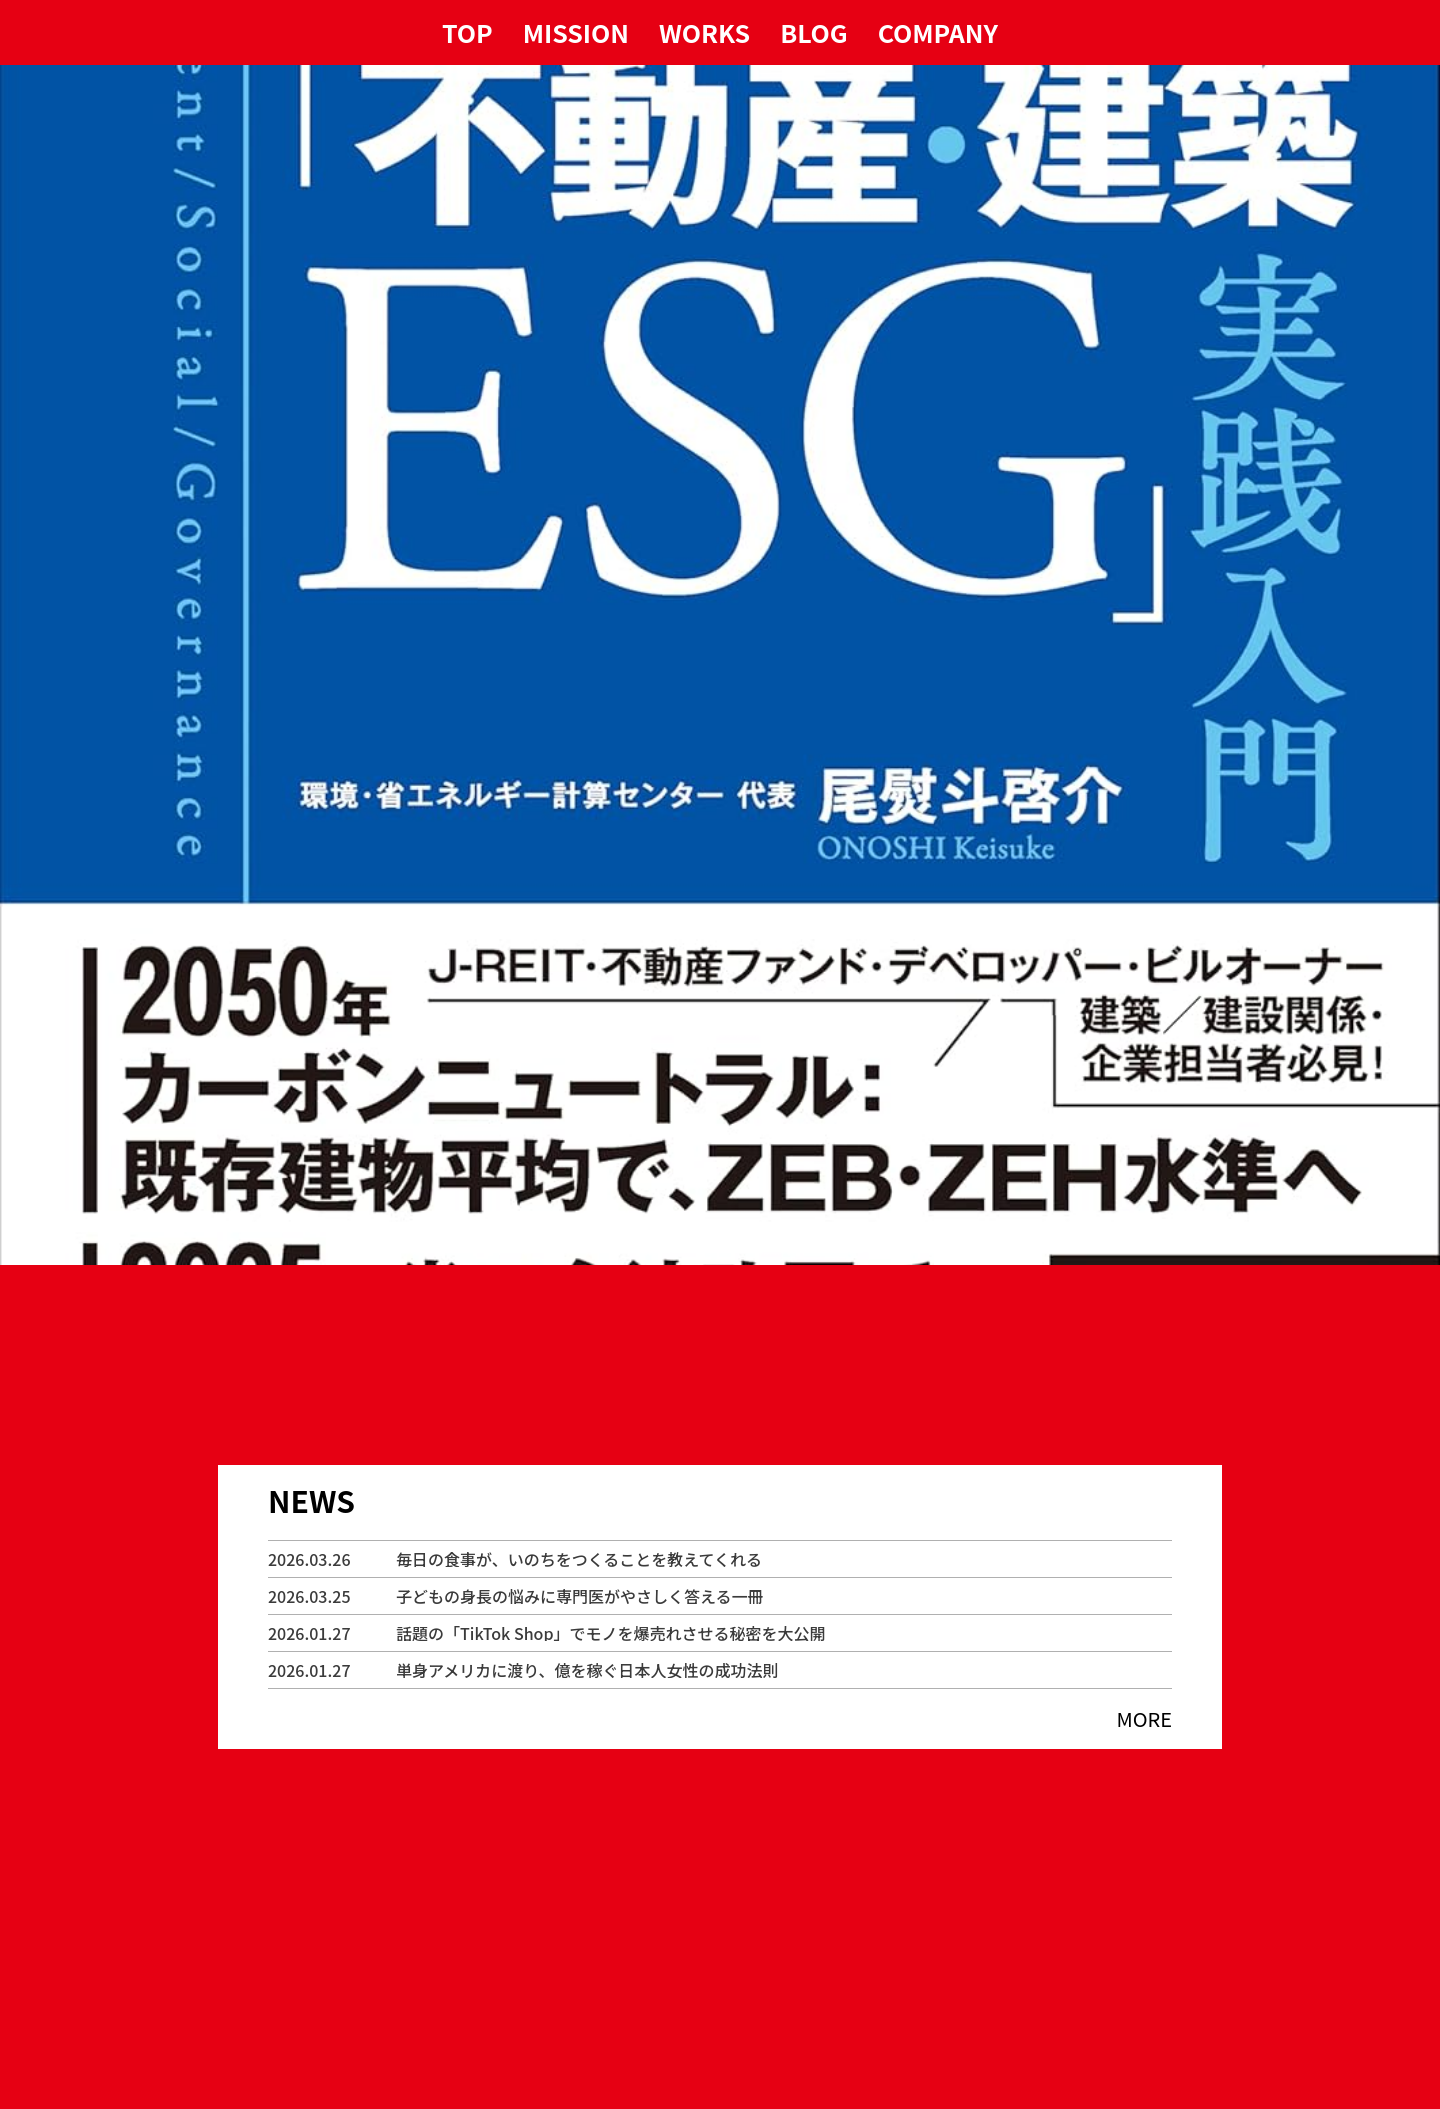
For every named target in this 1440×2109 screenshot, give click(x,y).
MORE (1144, 1719)
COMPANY (938, 32)
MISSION (576, 32)
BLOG (814, 32)
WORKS (704, 32)
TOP (467, 32)
